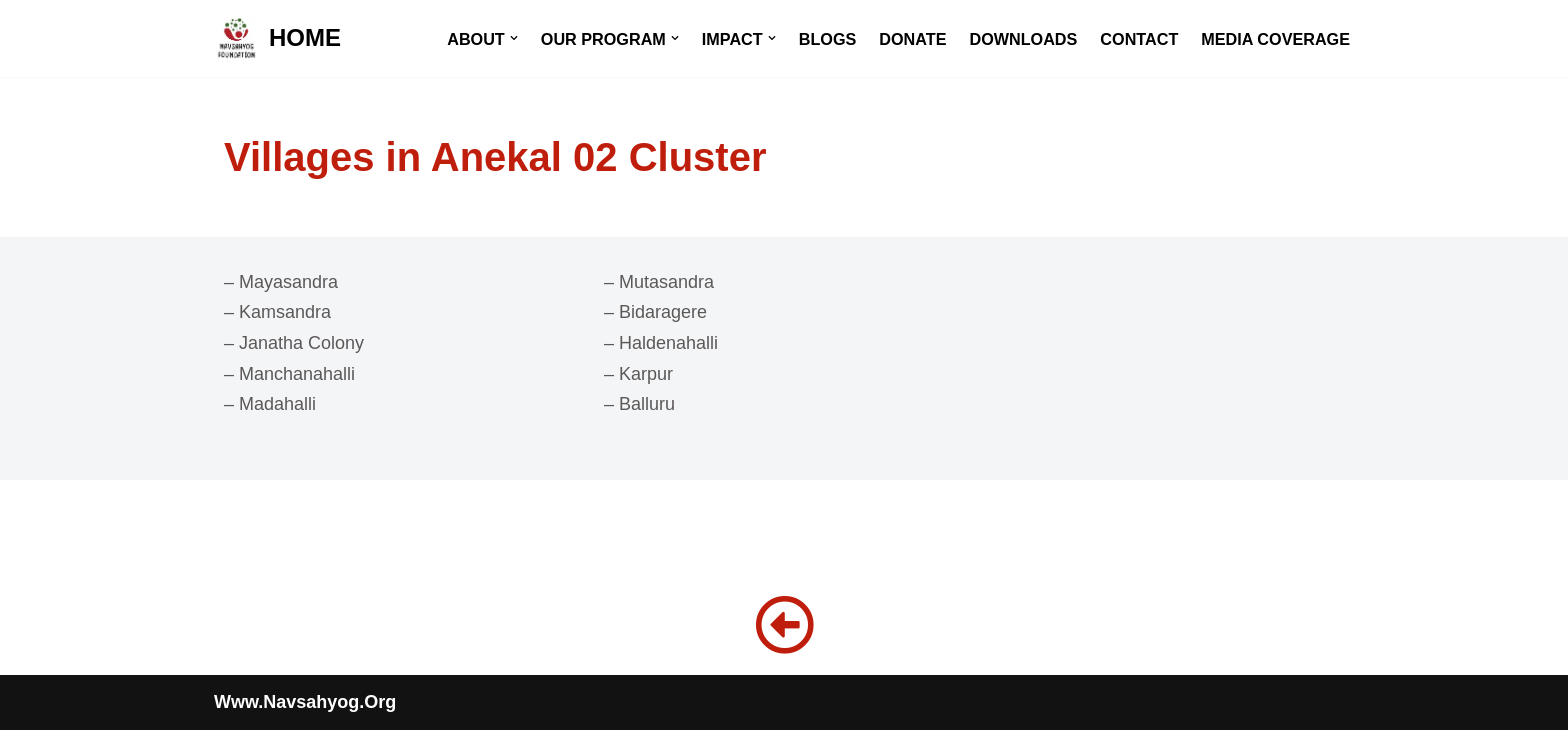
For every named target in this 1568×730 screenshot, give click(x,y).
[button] (514, 38)
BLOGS (828, 39)
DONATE (912, 39)
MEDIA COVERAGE (1275, 39)
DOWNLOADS (1023, 39)
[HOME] (277, 38)
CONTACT (1139, 39)
